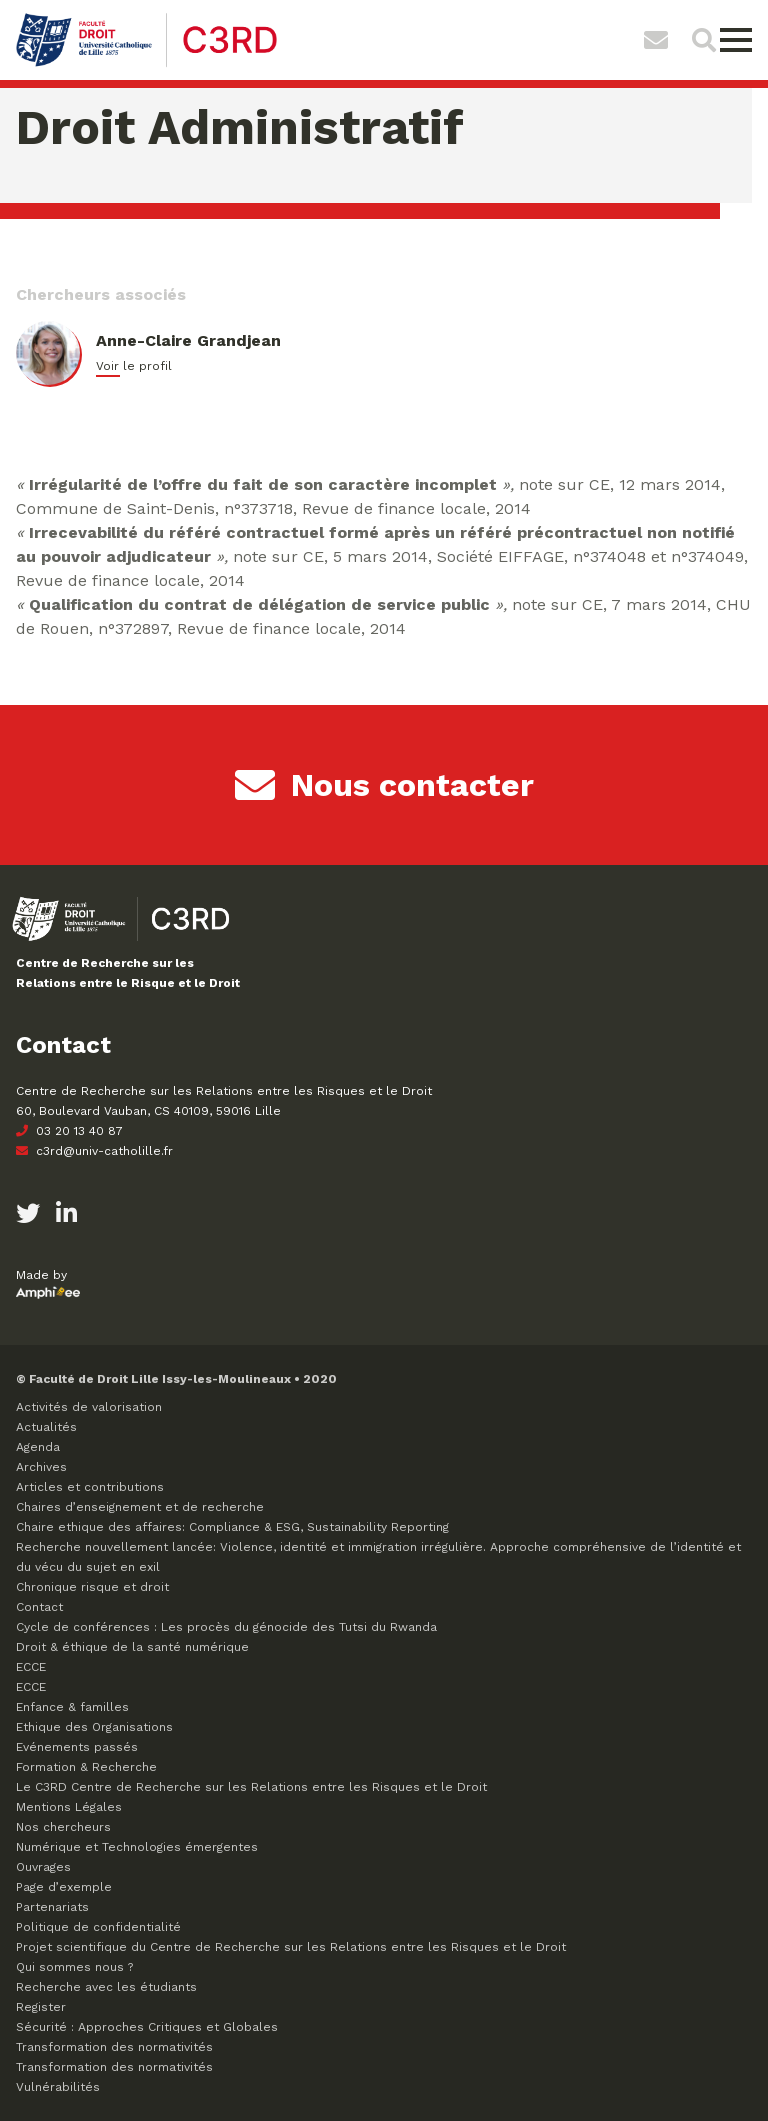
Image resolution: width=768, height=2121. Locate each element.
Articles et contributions (90, 1487)
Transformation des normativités (114, 2047)
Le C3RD (251, 1787)
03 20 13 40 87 (69, 1131)
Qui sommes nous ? (74, 1967)
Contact (39, 1607)
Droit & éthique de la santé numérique (132, 1647)
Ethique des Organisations (94, 1727)
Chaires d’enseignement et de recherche (140, 1507)
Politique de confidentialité (98, 1927)
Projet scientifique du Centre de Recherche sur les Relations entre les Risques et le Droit (291, 1947)
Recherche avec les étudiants (106, 1987)
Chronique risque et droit (92, 1587)
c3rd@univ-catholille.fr (94, 1151)
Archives (41, 1467)
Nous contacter (384, 785)
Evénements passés (77, 1747)
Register (41, 2007)
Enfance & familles (72, 1707)
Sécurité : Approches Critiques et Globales (147, 2027)
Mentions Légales (69, 1807)
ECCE (31, 1667)
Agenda (38, 1447)
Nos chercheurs (63, 1827)
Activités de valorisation (89, 1407)
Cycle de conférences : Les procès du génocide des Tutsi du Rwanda (226, 1627)
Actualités (46, 1427)
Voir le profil (134, 366)
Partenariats (52, 1907)
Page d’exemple (64, 1887)
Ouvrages (43, 1867)
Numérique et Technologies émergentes (137, 1847)
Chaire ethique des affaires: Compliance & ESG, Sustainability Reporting (232, 1527)
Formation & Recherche (86, 1767)
